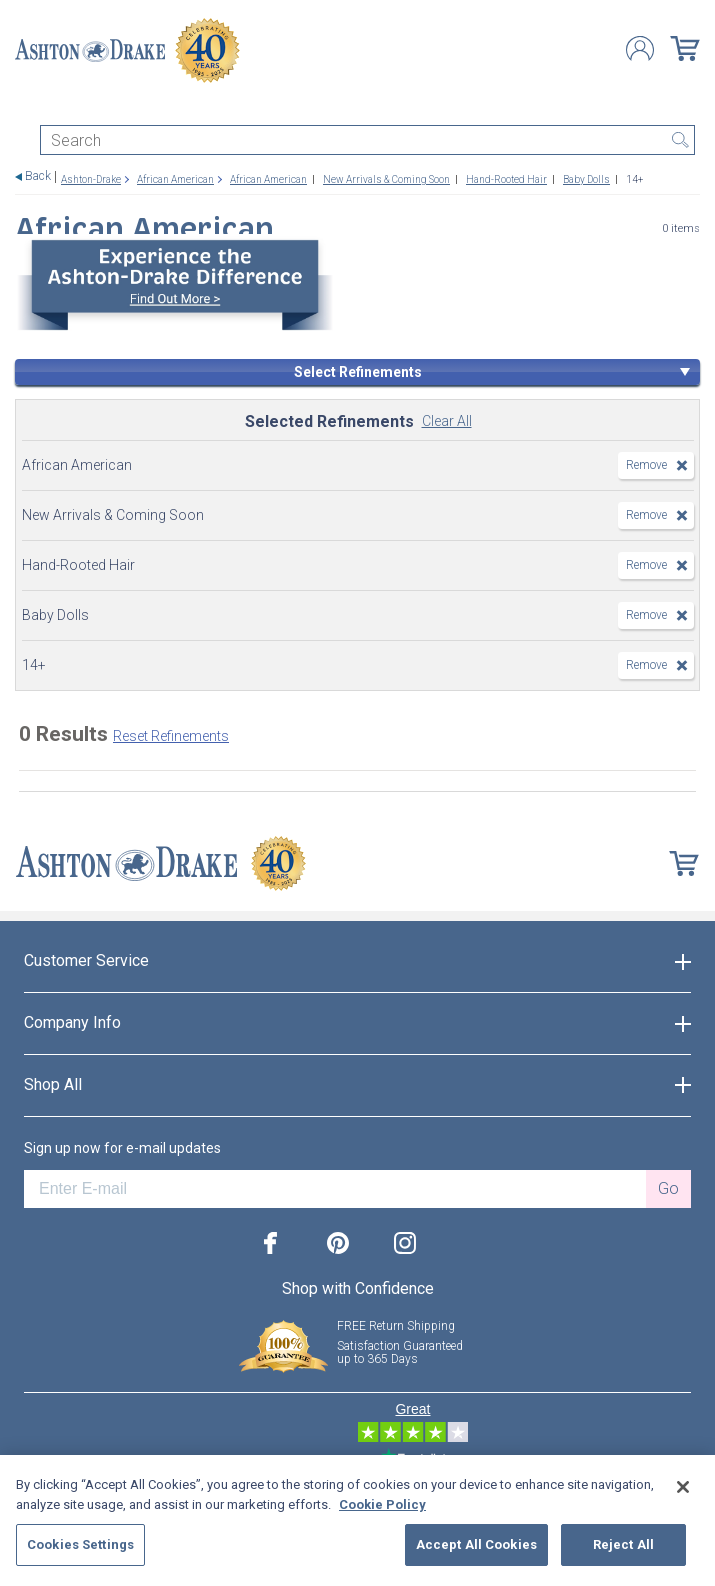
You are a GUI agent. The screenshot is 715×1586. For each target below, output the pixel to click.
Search (680, 140)
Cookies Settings (80, 1544)
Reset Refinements (171, 736)
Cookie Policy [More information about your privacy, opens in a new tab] (382, 1504)
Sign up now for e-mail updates (122, 1148)
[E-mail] (335, 1189)
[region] (357, 1520)
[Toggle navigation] (24, 107)
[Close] (683, 1487)
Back (38, 176)
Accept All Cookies (476, 1544)
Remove (646, 465)
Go (668, 1188)
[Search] (367, 140)
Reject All (623, 1544)
